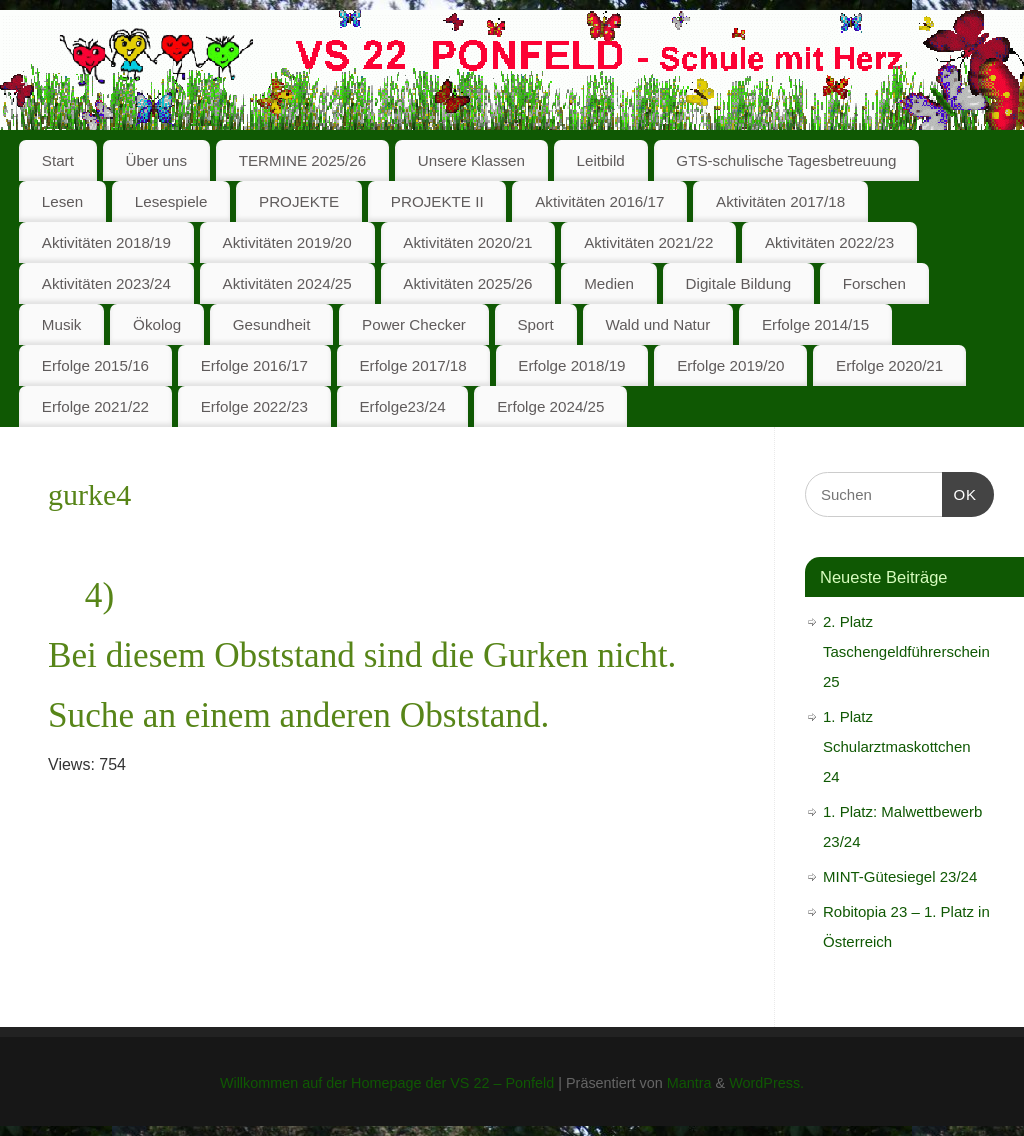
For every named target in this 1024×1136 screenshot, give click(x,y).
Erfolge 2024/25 (550, 406)
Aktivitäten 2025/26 (467, 283)
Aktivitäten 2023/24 (106, 283)
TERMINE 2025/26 (302, 160)
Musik (62, 324)
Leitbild (601, 160)
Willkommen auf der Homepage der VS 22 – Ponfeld (387, 1083)
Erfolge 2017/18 (412, 365)
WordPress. (766, 1083)
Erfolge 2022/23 (254, 406)
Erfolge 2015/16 (95, 365)
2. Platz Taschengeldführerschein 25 (906, 651)
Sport (535, 324)
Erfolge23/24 (402, 406)
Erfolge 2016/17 (254, 365)
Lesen (62, 201)
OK (960, 492)
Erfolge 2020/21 (889, 365)
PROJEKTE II (437, 201)
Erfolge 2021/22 (95, 406)
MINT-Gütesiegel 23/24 (900, 876)
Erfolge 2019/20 (730, 365)
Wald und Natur (657, 324)
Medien (609, 283)
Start (58, 160)
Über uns (156, 160)
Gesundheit (272, 324)
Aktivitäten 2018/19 (106, 242)
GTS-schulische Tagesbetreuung (786, 160)
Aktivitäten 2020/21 (467, 242)
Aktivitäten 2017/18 (780, 201)
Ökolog (157, 324)
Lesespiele (171, 201)
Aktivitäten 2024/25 (287, 283)
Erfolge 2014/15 (815, 324)
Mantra (689, 1083)
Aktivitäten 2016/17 (599, 201)
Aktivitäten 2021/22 (648, 242)
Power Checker (414, 324)
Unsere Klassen (471, 160)
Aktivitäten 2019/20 (287, 242)
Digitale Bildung (739, 283)
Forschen (874, 283)
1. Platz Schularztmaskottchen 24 (897, 746)
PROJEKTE (299, 201)
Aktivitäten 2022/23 (829, 242)
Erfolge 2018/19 (571, 365)
